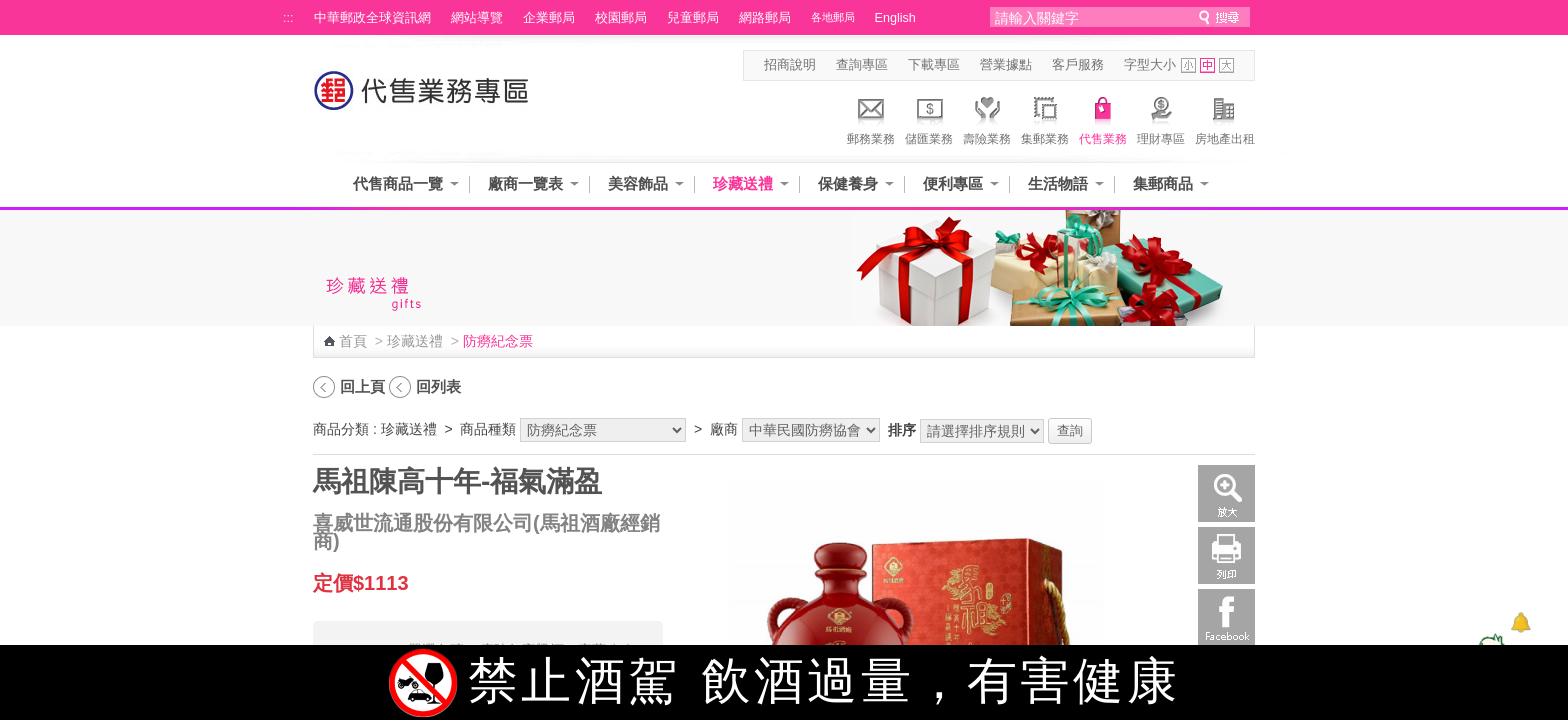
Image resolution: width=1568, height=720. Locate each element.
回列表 (438, 386)
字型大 (1226, 65)
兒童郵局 (693, 18)
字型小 (1188, 65)
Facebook (1226, 617)
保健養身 (848, 183)
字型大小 (1150, 65)
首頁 (353, 341)
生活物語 (1058, 183)
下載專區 (934, 65)
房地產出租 (1225, 118)
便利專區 (953, 183)
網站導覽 (477, 18)
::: (288, 18)
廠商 (724, 429)
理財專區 (1161, 118)
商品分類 (341, 429)
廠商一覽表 (525, 183)
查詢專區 (862, 65)
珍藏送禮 (743, 183)
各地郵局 (833, 17)
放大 (1226, 493)
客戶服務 (1078, 65)
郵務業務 (871, 118)
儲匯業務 (929, 118)
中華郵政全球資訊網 (372, 18)
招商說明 (790, 65)
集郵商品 (1163, 183)
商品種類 (488, 429)
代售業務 (1103, 118)
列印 (1226, 555)
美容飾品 (638, 183)
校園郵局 (621, 18)
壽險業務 (987, 118)
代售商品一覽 (398, 183)
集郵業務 (1045, 118)
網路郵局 (765, 18)
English (895, 18)
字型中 (1207, 65)
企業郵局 (549, 18)
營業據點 (1006, 65)
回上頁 (362, 386)
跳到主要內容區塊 (10, 10)
